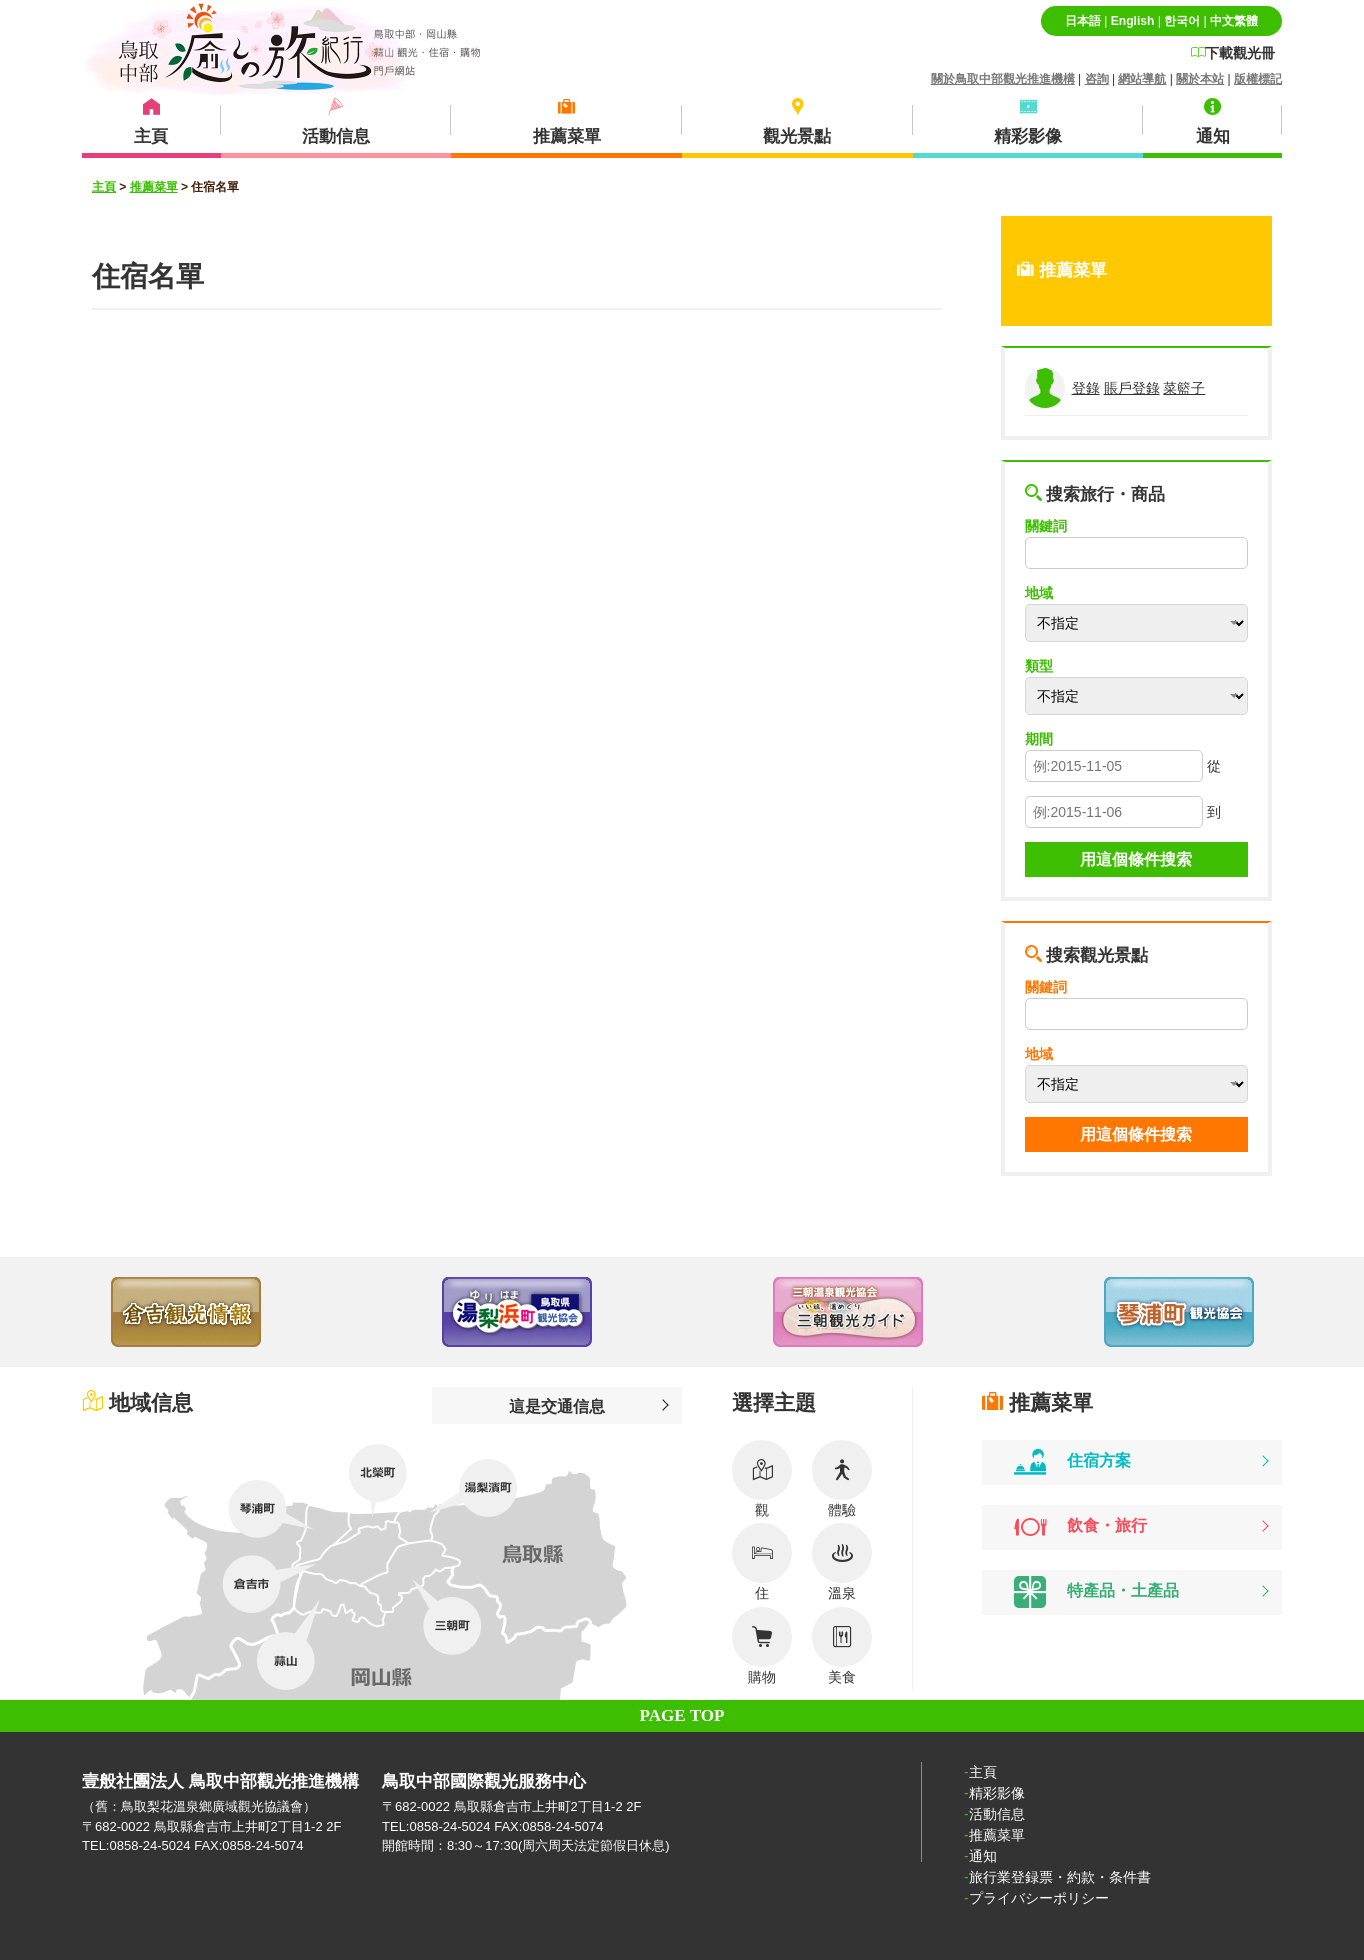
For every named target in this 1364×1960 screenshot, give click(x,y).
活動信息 (997, 1814)
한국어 (1182, 21)
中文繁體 (1234, 21)
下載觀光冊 (1233, 53)
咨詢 (1097, 79)
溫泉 (842, 1562)
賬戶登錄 (1132, 388)
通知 (983, 1856)
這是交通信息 (557, 1406)
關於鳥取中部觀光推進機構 (1003, 79)
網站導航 (1142, 79)
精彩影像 (997, 1793)
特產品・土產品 (1096, 1592)
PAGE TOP (682, 1715)
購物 (762, 1646)
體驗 (842, 1479)
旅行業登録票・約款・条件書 (1060, 1877)
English (1132, 21)
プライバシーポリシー (1039, 1898)
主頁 (104, 187)
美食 (842, 1646)
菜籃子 (1184, 388)
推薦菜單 (154, 187)
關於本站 (1200, 79)
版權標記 (1258, 79)
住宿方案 (1072, 1462)
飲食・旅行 (1080, 1527)
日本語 (1083, 21)
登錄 (1086, 388)
